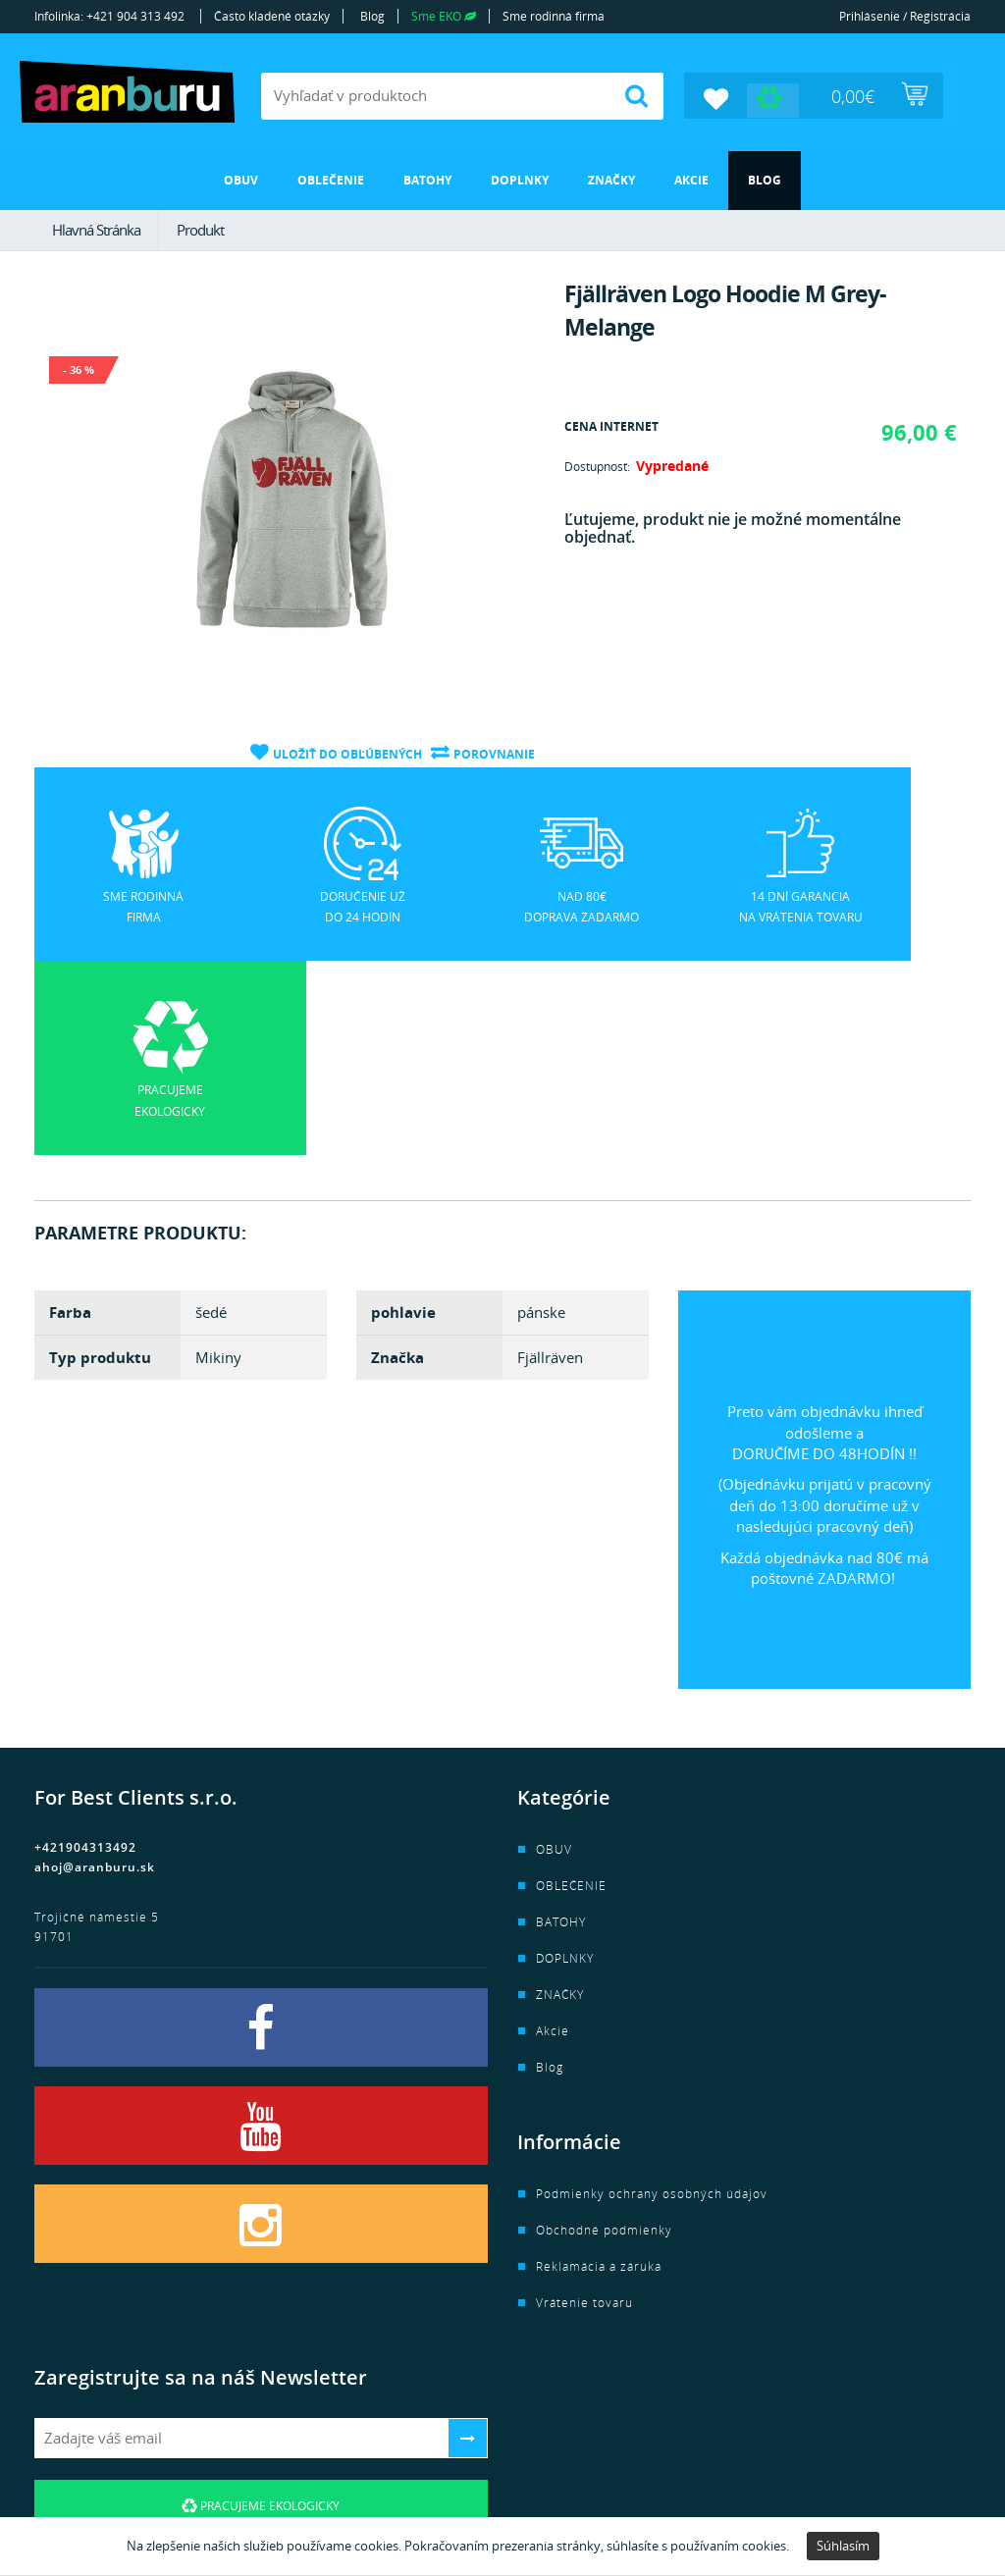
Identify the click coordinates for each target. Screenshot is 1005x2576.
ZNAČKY (611, 179)
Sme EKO (443, 16)
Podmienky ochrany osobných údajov (651, 1998)
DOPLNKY (520, 179)
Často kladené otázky (272, 16)
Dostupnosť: (597, 466)
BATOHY (427, 179)
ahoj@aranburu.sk (94, 1671)
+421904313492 (85, 1652)
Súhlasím (843, 2545)
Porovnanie (494, 752)
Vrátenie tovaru (584, 2107)
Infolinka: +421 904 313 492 (109, 16)
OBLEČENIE (330, 179)
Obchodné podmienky (604, 2034)
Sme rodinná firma (553, 16)
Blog (372, 16)
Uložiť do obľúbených (346, 752)
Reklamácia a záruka (598, 2071)
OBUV (241, 179)
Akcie (691, 179)
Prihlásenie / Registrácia (905, 16)
